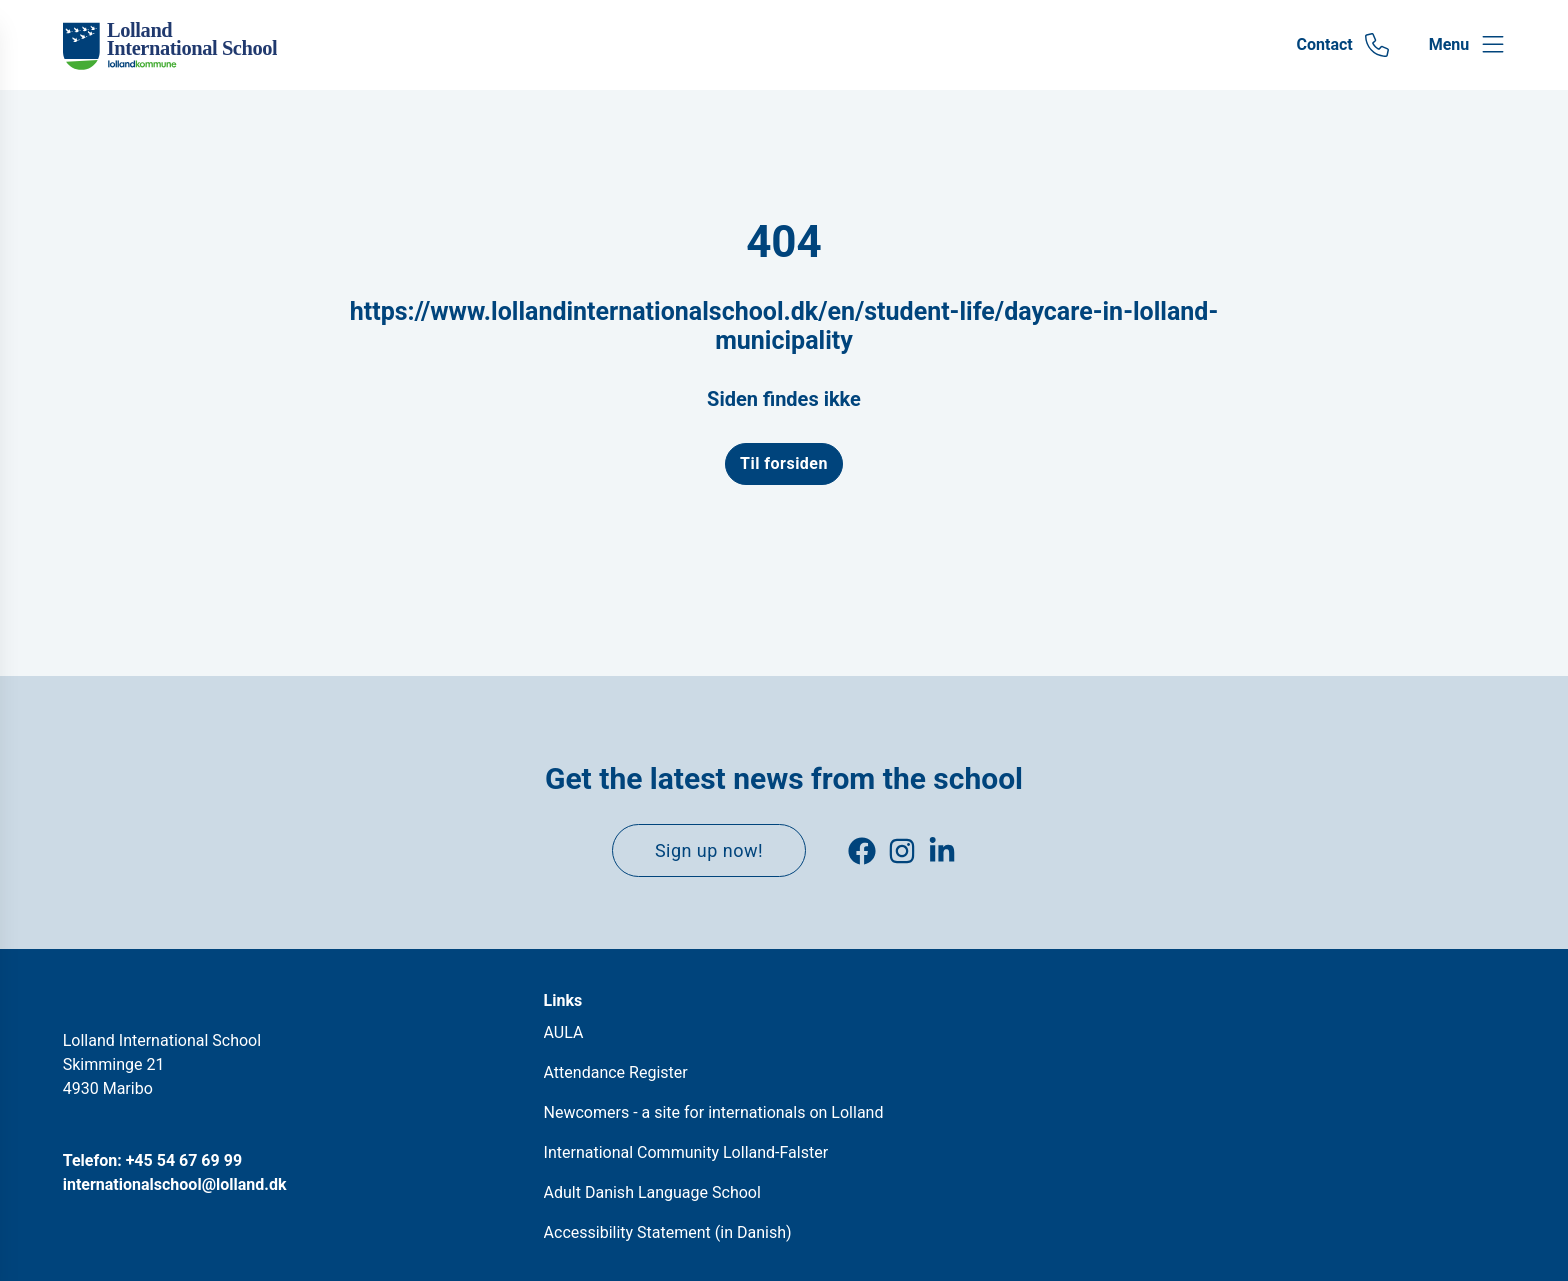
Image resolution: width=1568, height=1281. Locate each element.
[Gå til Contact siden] (1343, 45)
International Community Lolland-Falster (686, 1152)
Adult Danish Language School (652, 1192)
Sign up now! (709, 850)
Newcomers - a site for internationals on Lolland (714, 1112)
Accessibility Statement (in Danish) (668, 1232)
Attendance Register (616, 1072)
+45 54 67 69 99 (184, 1160)
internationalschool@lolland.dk (175, 1184)
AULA (564, 1032)
